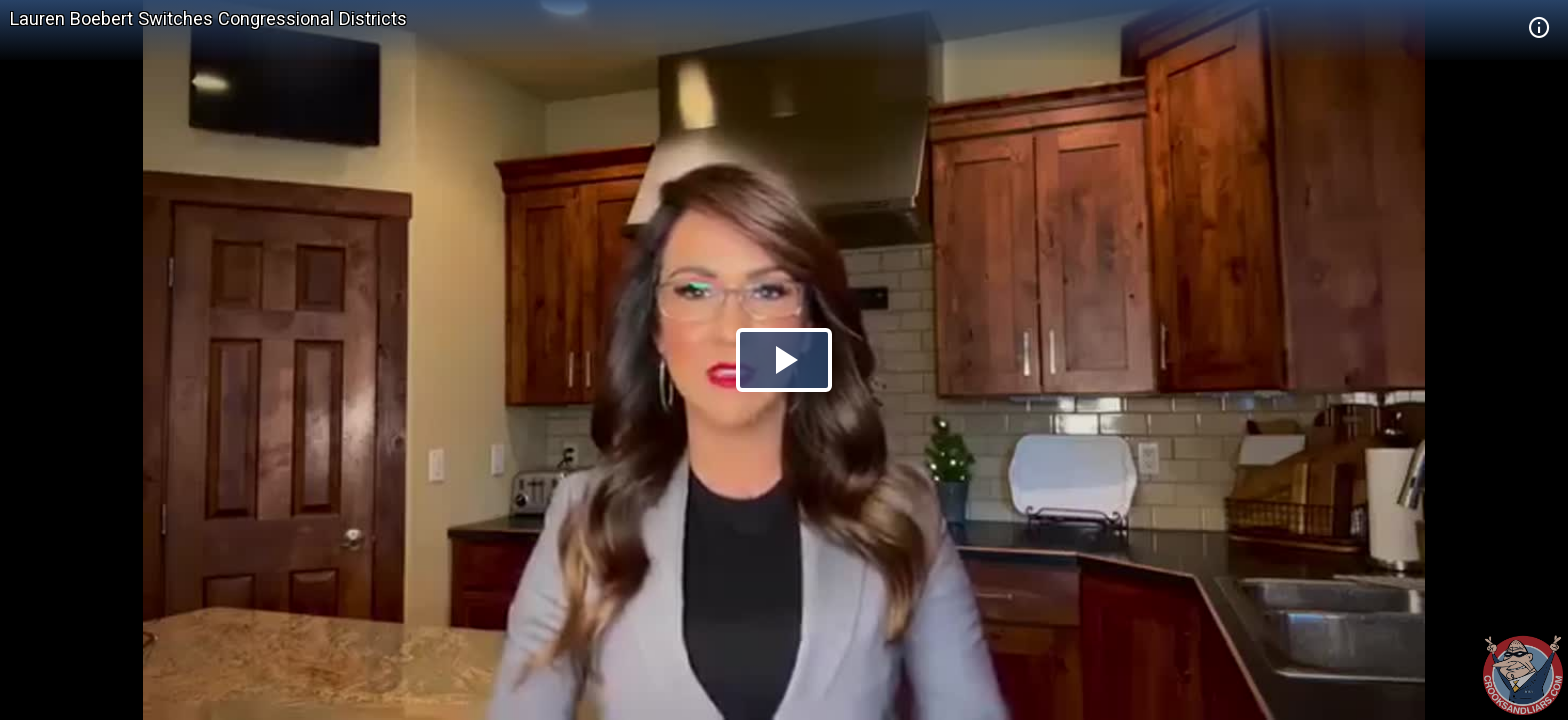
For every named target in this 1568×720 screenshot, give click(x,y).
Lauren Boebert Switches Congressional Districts (208, 18)
